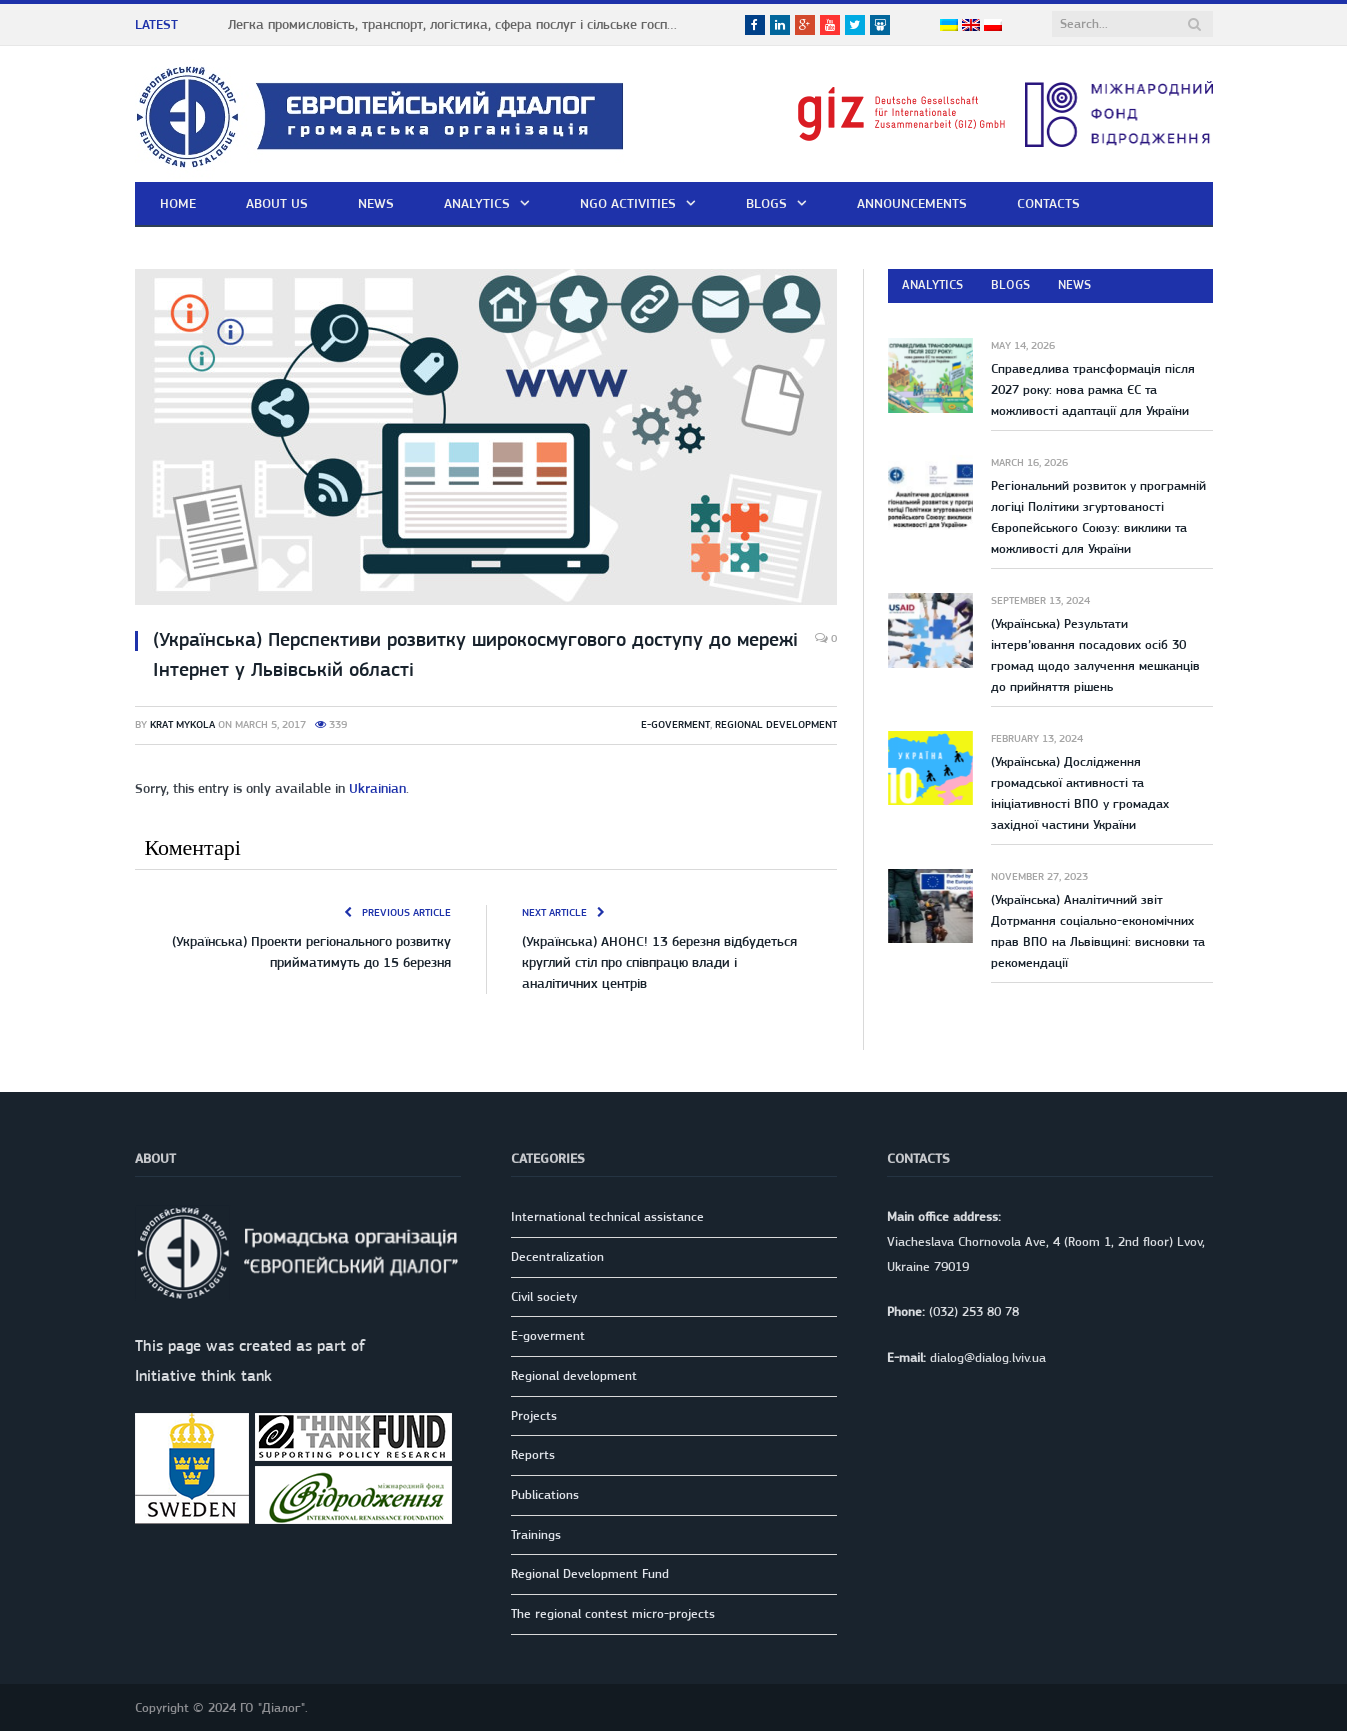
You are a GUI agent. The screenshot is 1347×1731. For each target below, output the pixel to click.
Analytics (477, 203)
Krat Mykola (182, 724)
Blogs (766, 203)
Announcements (912, 203)
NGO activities (628, 203)
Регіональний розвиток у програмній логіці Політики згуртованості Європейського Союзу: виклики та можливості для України (1098, 517)
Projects (534, 1415)
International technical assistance (607, 1216)
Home (178, 203)
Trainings (536, 1534)
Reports (533, 1454)
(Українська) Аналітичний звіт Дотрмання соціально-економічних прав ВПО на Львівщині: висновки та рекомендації (1098, 931)
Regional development (776, 724)
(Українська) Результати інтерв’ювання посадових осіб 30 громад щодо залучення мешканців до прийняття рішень (1095, 655)
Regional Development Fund (590, 1573)
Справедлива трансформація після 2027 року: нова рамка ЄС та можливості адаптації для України (1093, 389)
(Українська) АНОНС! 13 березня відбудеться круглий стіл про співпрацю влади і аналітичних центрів (659, 962)
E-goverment (675, 724)
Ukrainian (377, 788)
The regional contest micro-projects (613, 1613)
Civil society (544, 1296)
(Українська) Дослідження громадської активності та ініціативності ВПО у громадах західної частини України (1080, 793)
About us (277, 203)
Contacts (1048, 203)
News (376, 203)
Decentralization (557, 1256)
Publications (545, 1494)
